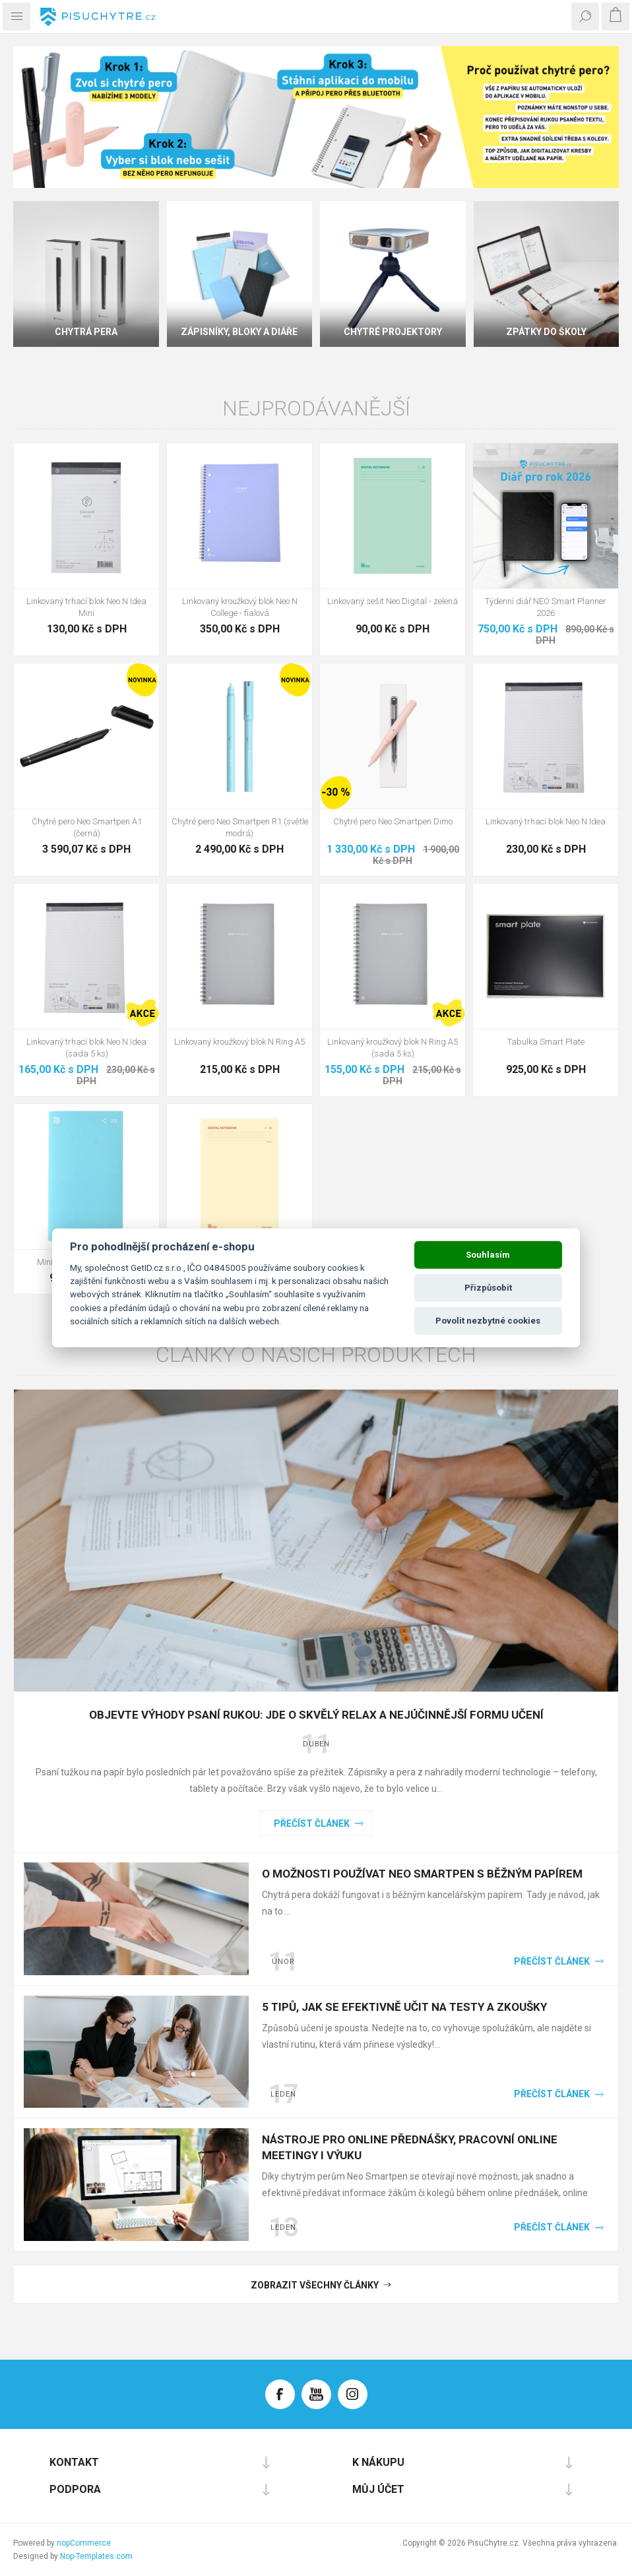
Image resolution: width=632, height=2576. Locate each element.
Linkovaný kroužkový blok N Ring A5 (239, 1042)
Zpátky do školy (546, 331)
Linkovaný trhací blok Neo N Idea (546, 821)
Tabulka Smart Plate (546, 1042)
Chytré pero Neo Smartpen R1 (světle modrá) (240, 827)
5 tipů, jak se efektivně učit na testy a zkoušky (404, 2006)
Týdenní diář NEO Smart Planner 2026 (545, 607)
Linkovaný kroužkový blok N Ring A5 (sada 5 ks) (392, 1047)
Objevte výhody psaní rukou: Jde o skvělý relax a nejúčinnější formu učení (316, 1714)
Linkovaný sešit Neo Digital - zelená (392, 601)
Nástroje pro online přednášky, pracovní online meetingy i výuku (409, 2147)
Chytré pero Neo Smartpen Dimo (393, 821)
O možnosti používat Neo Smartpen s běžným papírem (422, 1873)
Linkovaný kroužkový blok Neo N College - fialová (240, 607)
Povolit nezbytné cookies (487, 1321)
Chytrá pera (86, 331)
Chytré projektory (393, 331)
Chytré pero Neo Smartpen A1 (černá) (87, 827)
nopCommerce (84, 2543)
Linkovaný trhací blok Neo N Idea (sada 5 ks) (86, 1047)
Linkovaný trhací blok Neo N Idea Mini (86, 607)
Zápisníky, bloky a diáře (239, 331)
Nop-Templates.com (96, 2556)
